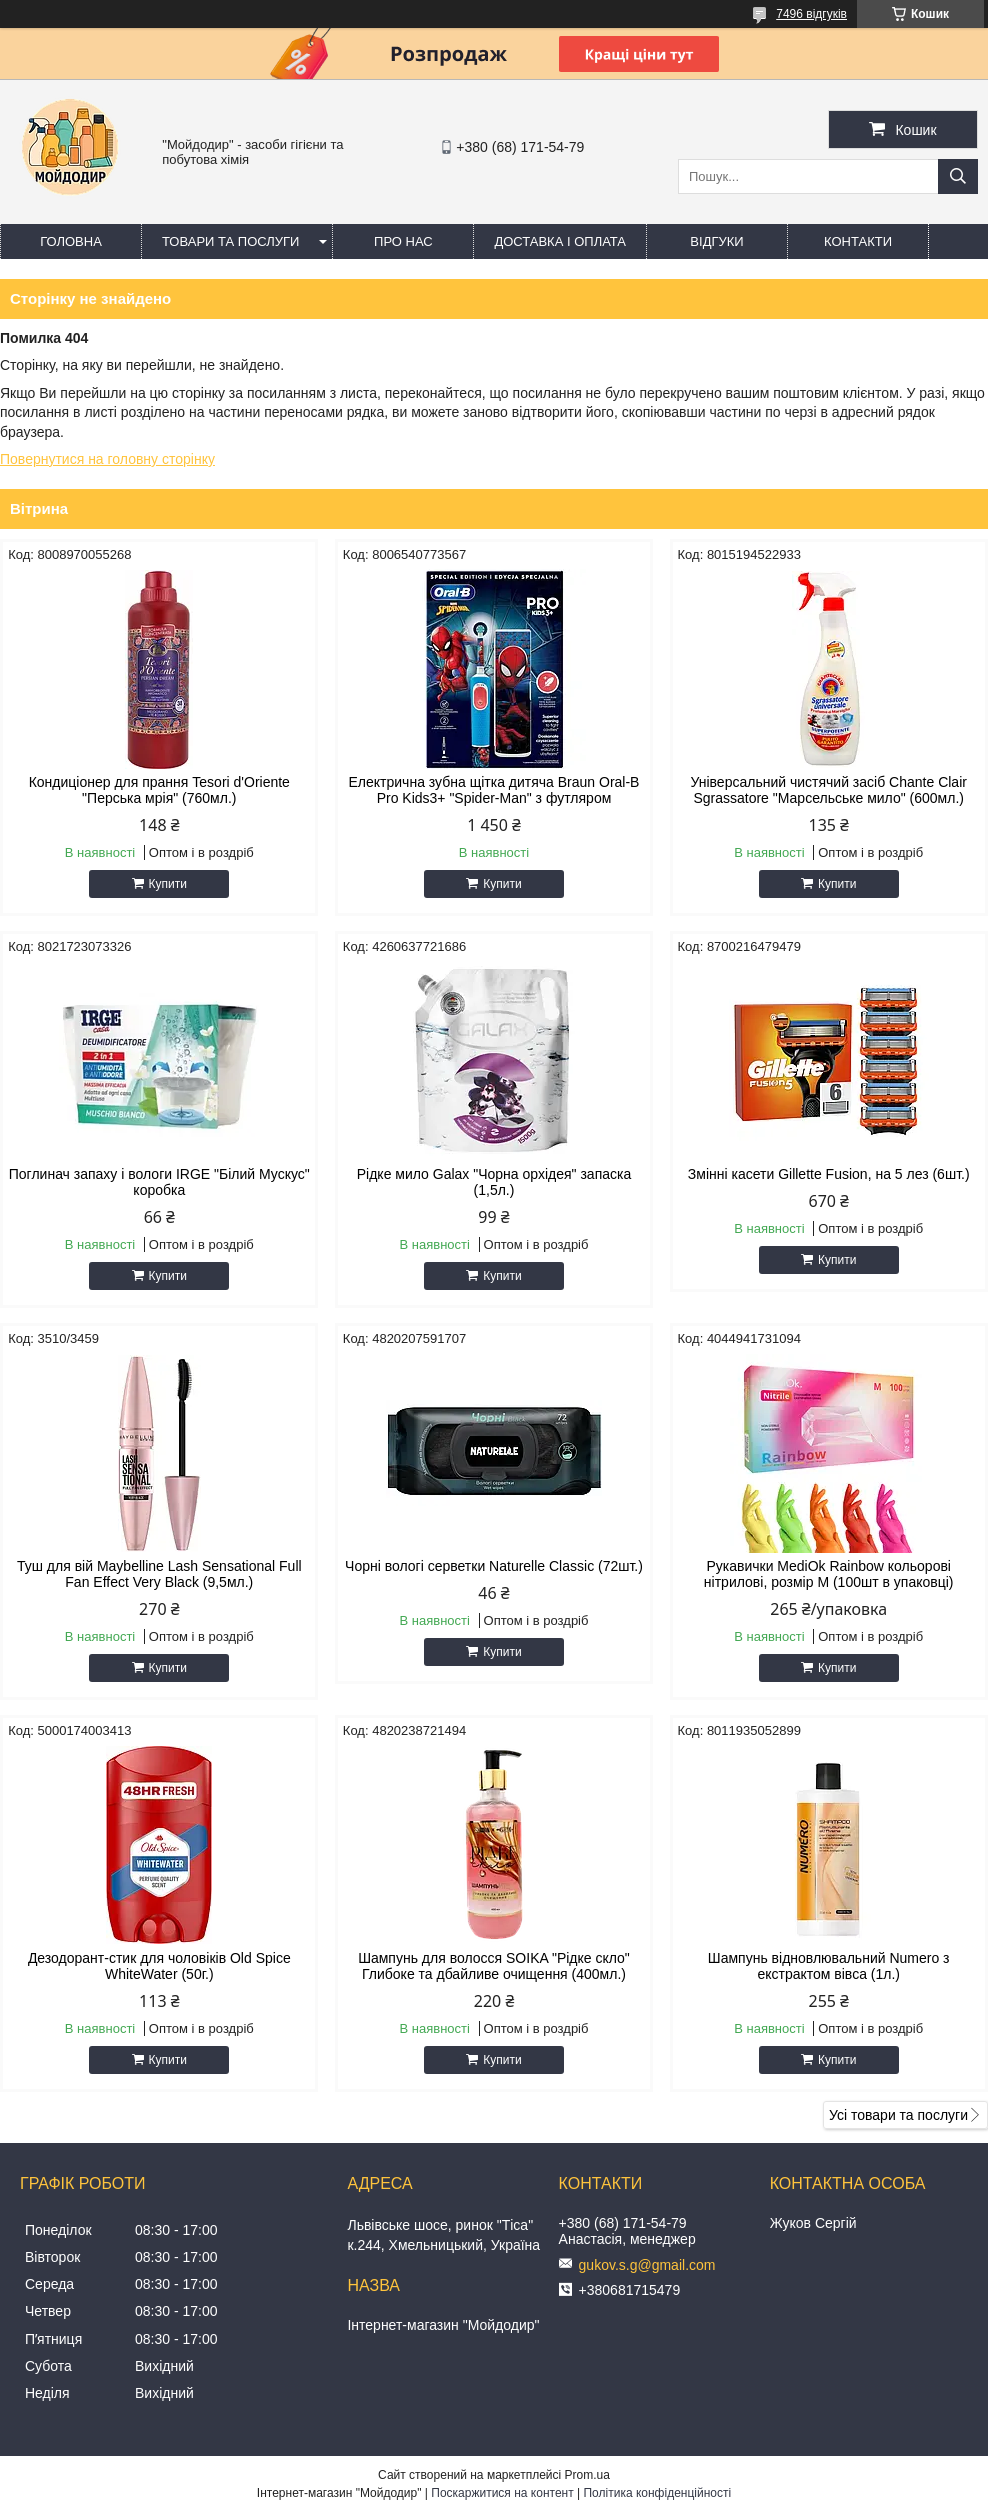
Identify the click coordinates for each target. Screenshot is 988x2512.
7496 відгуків (811, 14)
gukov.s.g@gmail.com (647, 2265)
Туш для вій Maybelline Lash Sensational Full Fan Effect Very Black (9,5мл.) (159, 1574)
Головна (71, 241)
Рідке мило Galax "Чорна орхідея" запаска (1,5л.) (494, 1182)
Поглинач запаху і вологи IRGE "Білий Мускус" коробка (159, 1182)
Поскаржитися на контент (502, 2493)
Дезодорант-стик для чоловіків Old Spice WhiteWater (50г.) (159, 1966)
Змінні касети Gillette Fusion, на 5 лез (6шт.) (829, 1174)
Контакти (858, 241)
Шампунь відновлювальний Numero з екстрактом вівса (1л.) (829, 1966)
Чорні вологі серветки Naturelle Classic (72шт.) (494, 1566)
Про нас (403, 241)
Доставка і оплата (560, 241)
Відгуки (716, 241)
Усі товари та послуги (898, 2115)
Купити (168, 884)
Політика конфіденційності (657, 2493)
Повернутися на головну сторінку (107, 459)
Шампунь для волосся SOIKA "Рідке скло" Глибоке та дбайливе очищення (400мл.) (494, 1966)
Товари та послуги (230, 241)
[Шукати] (958, 176)
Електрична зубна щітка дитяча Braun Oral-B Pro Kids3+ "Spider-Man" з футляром (494, 790)
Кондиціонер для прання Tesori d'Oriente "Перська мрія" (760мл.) (159, 790)
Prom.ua (587, 2475)
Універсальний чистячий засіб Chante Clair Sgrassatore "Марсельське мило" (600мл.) (828, 790)
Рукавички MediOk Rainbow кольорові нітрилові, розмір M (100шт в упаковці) (829, 1574)
